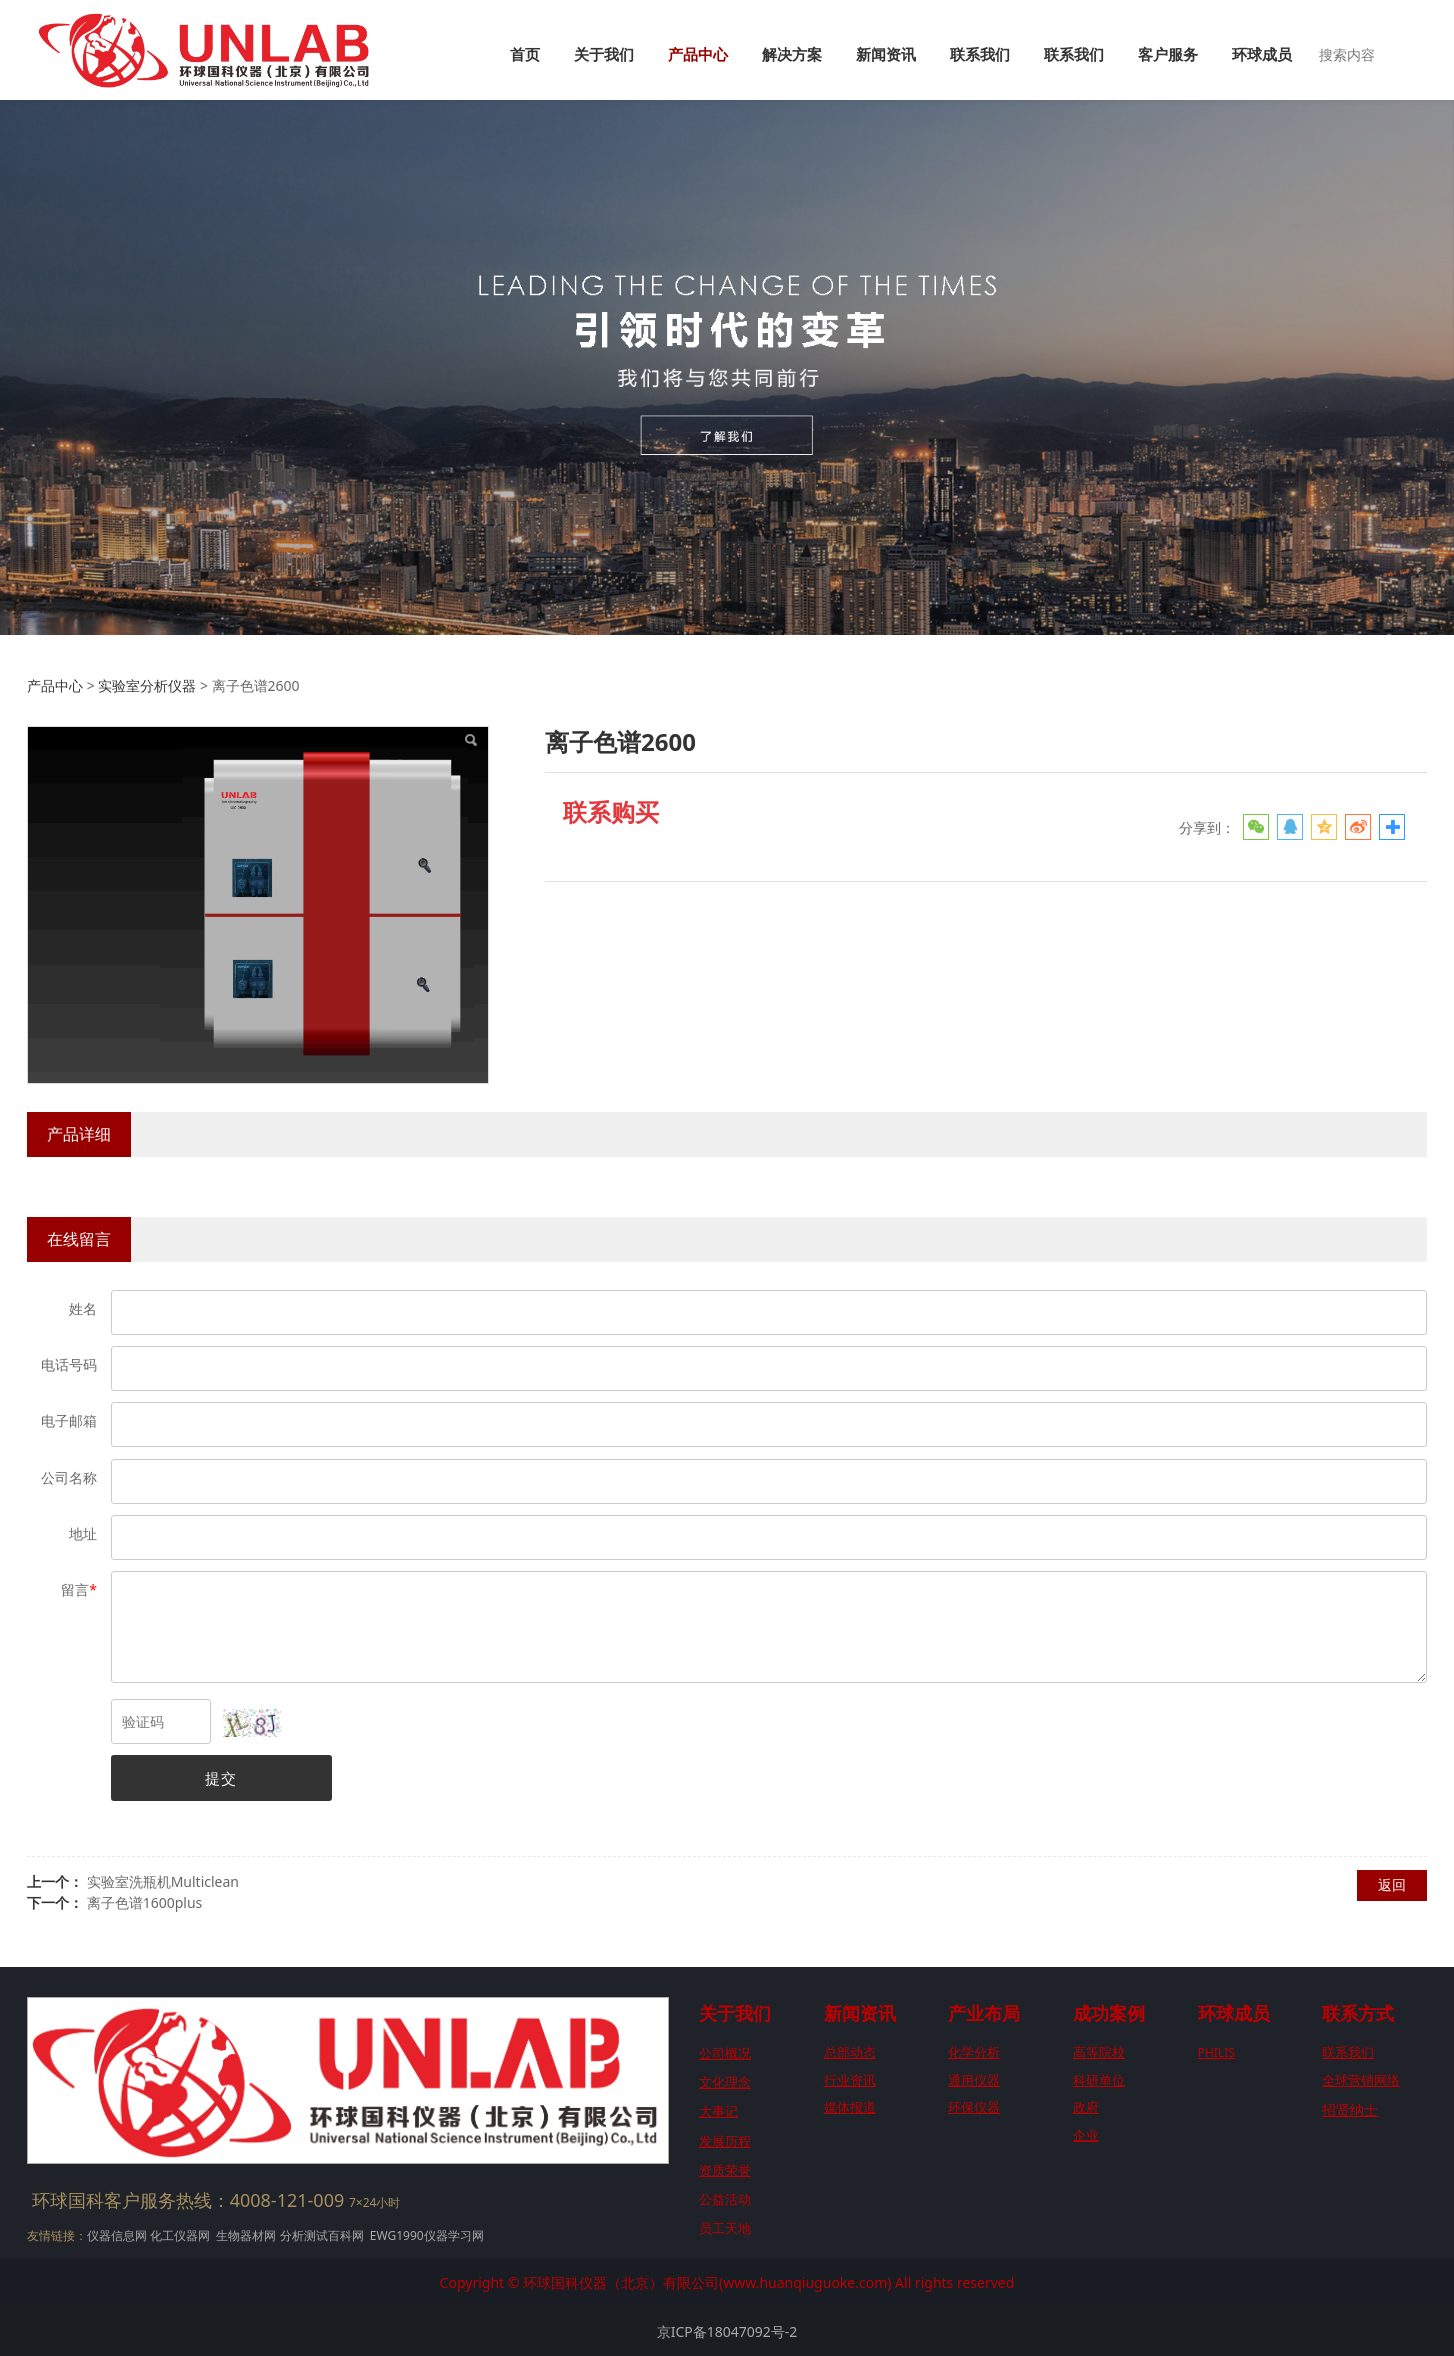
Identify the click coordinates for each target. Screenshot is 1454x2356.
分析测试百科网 (322, 2235)
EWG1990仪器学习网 (425, 2235)
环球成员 (1262, 55)
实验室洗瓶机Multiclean (163, 1881)
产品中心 (698, 55)
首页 (525, 55)
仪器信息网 (117, 2235)
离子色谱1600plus (145, 1902)
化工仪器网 (180, 2235)
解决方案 (792, 55)
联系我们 (980, 55)
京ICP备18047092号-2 (727, 2331)
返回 (1392, 1884)
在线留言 (79, 1239)
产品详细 (79, 1134)
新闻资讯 (886, 55)
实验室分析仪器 (147, 685)
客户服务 (1168, 55)
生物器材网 (246, 2235)
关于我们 (604, 55)
